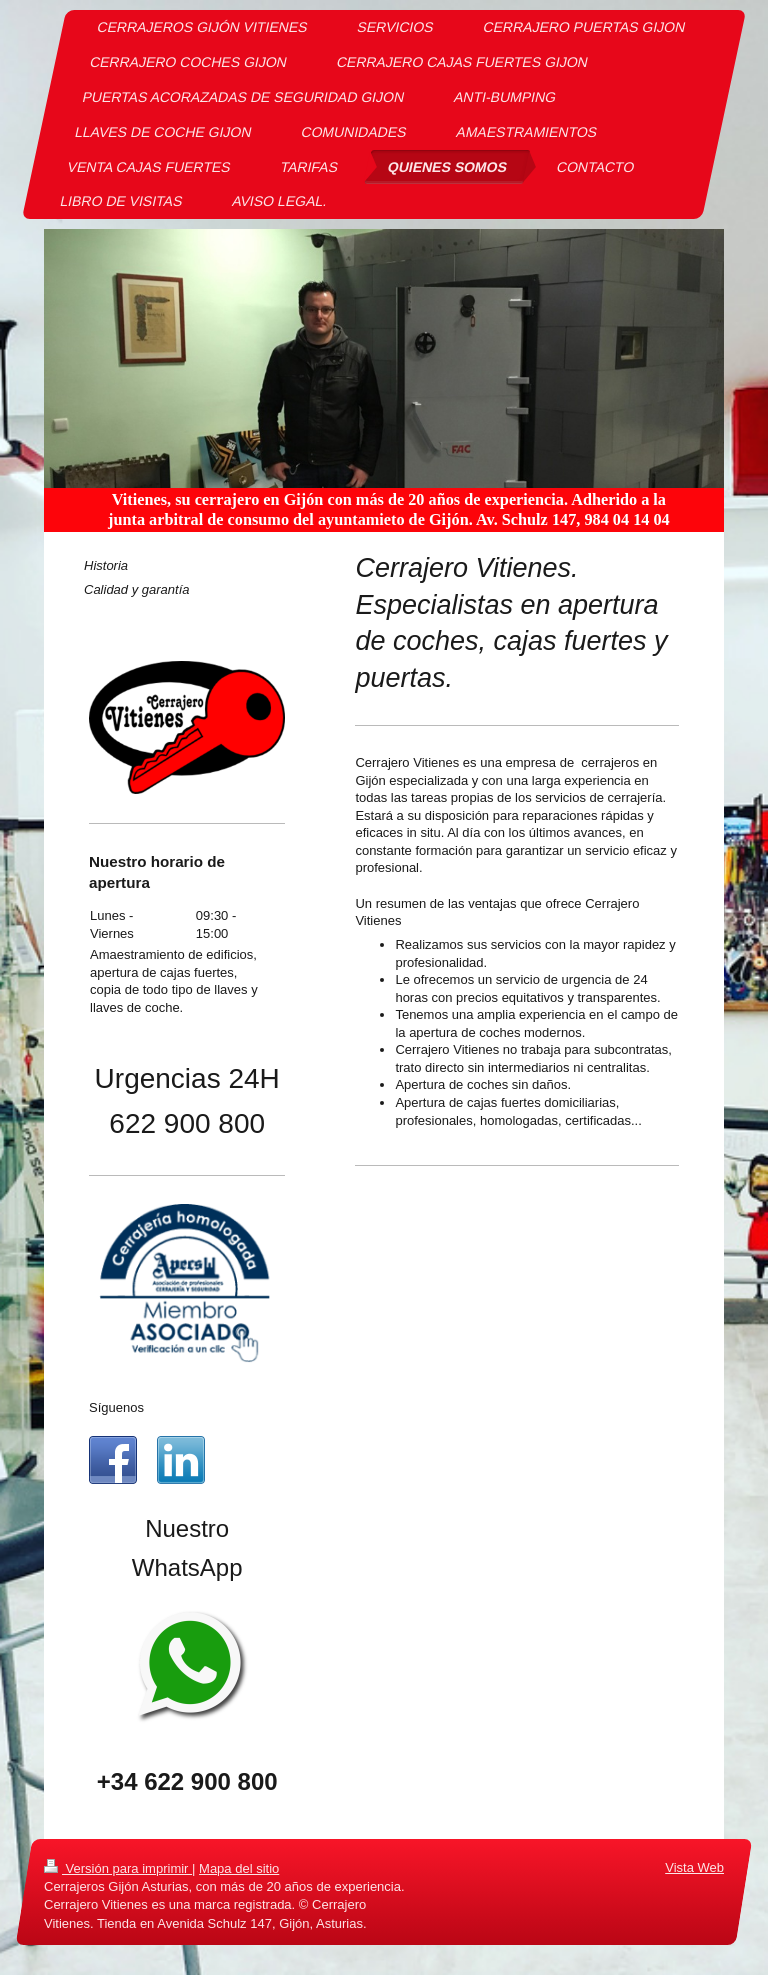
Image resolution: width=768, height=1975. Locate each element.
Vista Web (694, 1867)
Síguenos (116, 1407)
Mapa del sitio (239, 1868)
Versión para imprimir (118, 1868)
